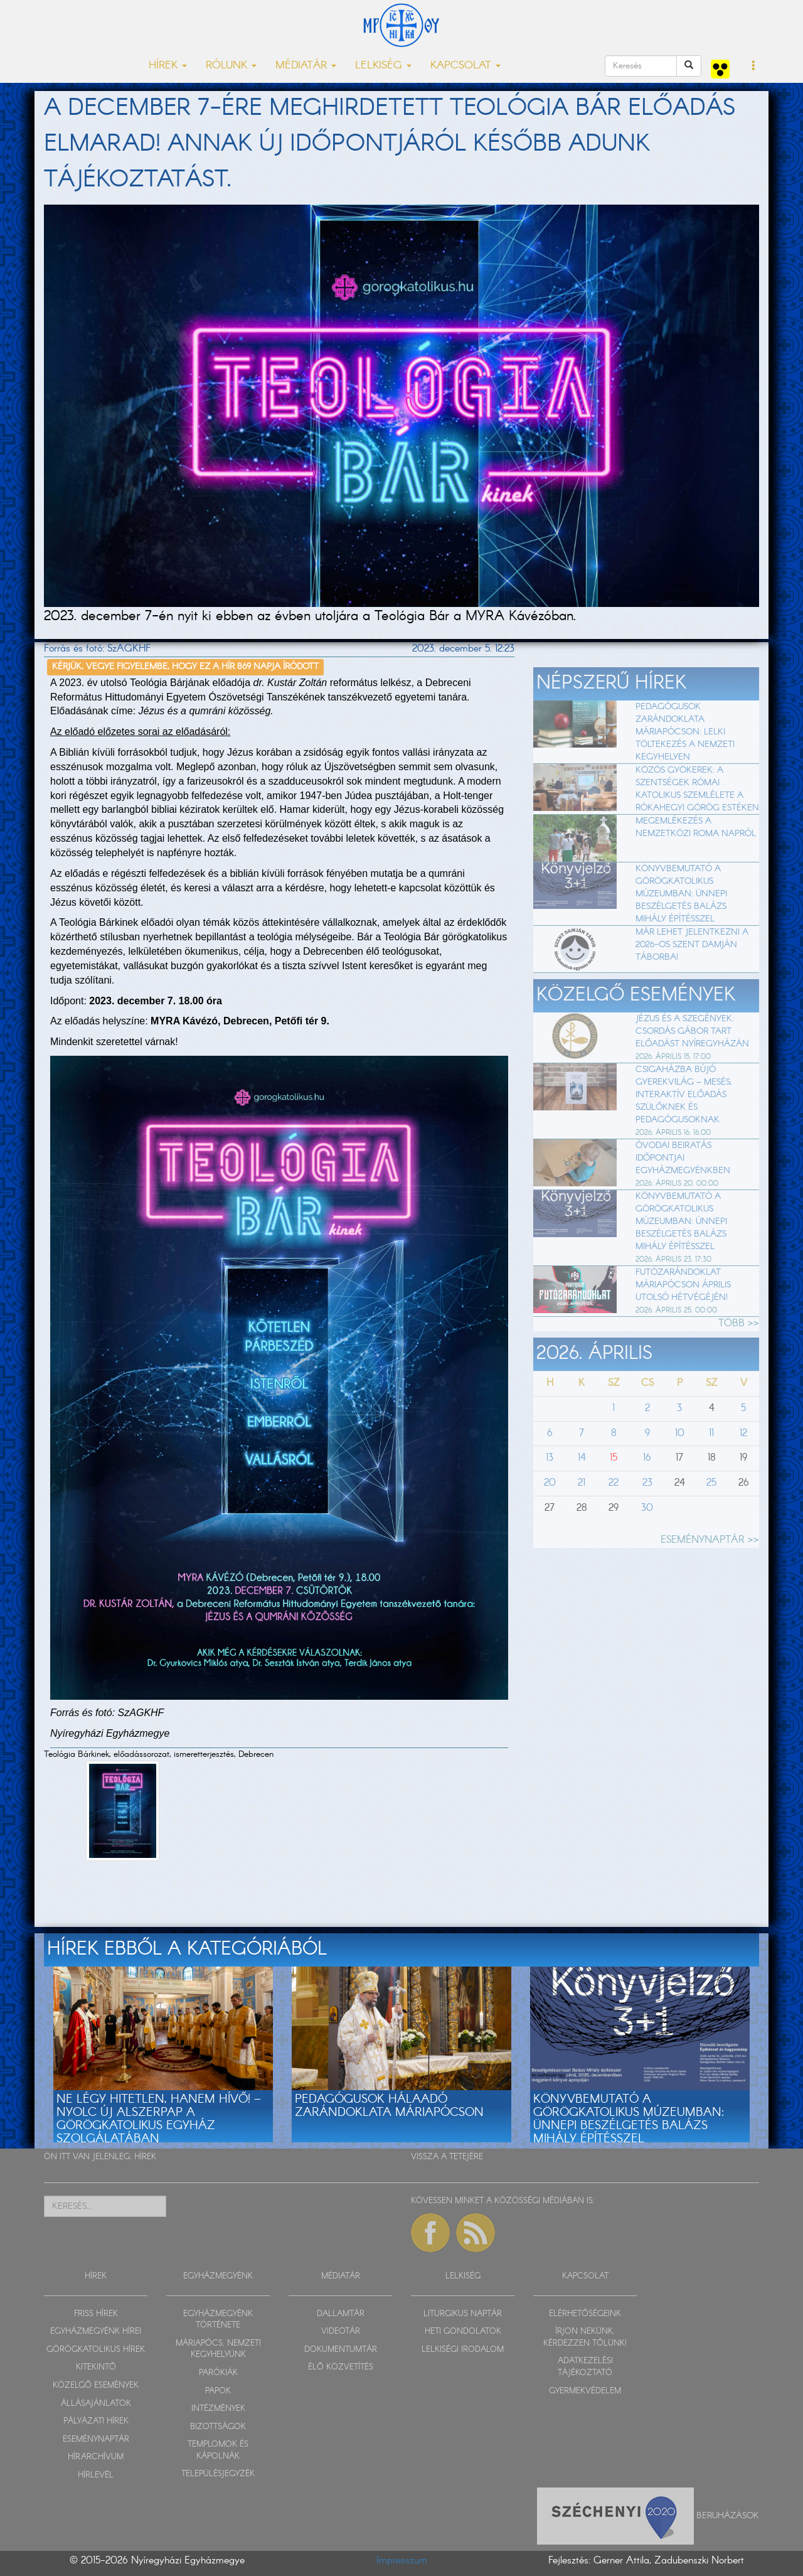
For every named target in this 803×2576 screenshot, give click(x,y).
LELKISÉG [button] (383, 65)
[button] (753, 66)
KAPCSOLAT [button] (465, 65)
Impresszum (401, 2560)
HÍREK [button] (168, 65)
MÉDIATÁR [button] (305, 65)
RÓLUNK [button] (231, 65)
